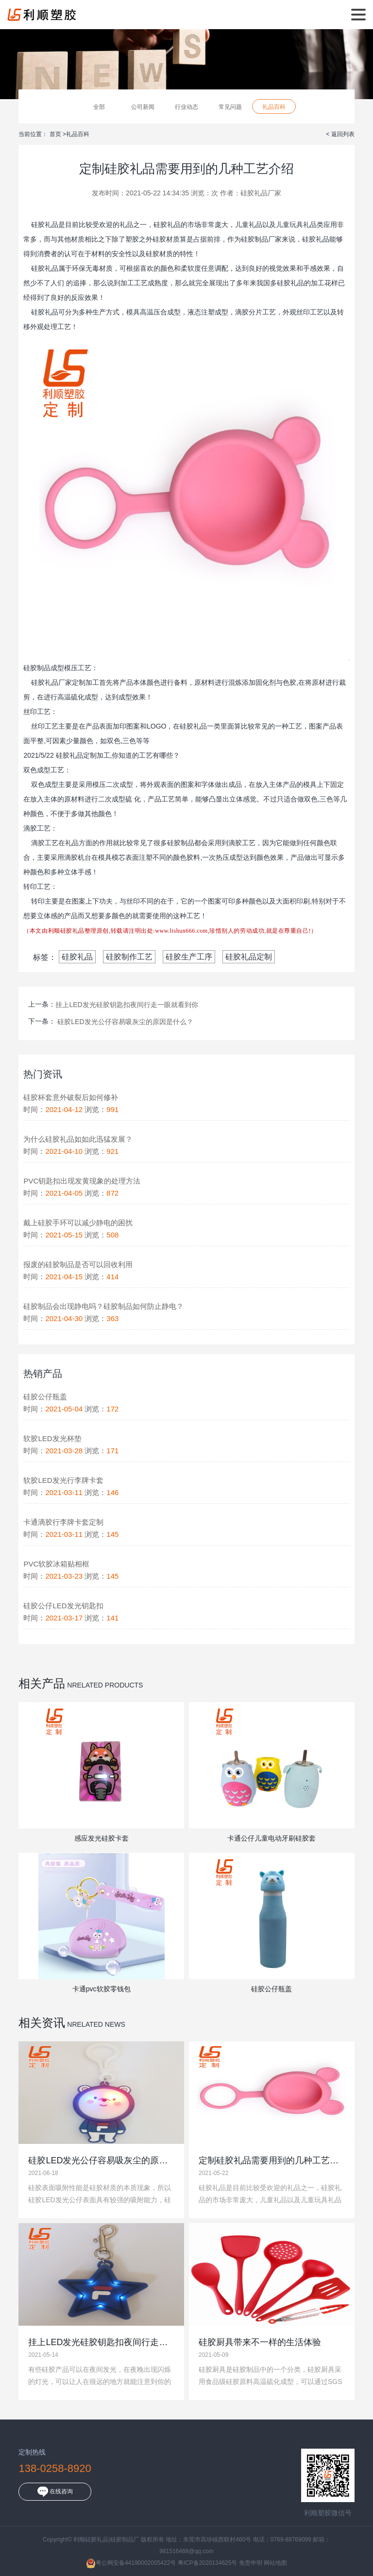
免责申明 (250, 2562)
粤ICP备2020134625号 (207, 2562)
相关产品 (41, 1683)
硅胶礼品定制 (248, 957)
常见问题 (230, 107)
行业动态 (186, 107)
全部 (99, 107)
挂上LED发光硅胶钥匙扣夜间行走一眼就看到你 (126, 1005)
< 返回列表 (340, 134)
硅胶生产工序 (189, 957)
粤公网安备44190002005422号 (131, 2562)
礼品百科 (274, 107)
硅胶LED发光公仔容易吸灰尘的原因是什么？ (125, 1022)
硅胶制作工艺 (129, 957)
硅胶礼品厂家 (260, 193)
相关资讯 (41, 2022)
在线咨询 (55, 2492)
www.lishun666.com (181, 930)
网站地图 (275, 2562)
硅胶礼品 (77, 957)
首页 (56, 134)
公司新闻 (142, 107)
